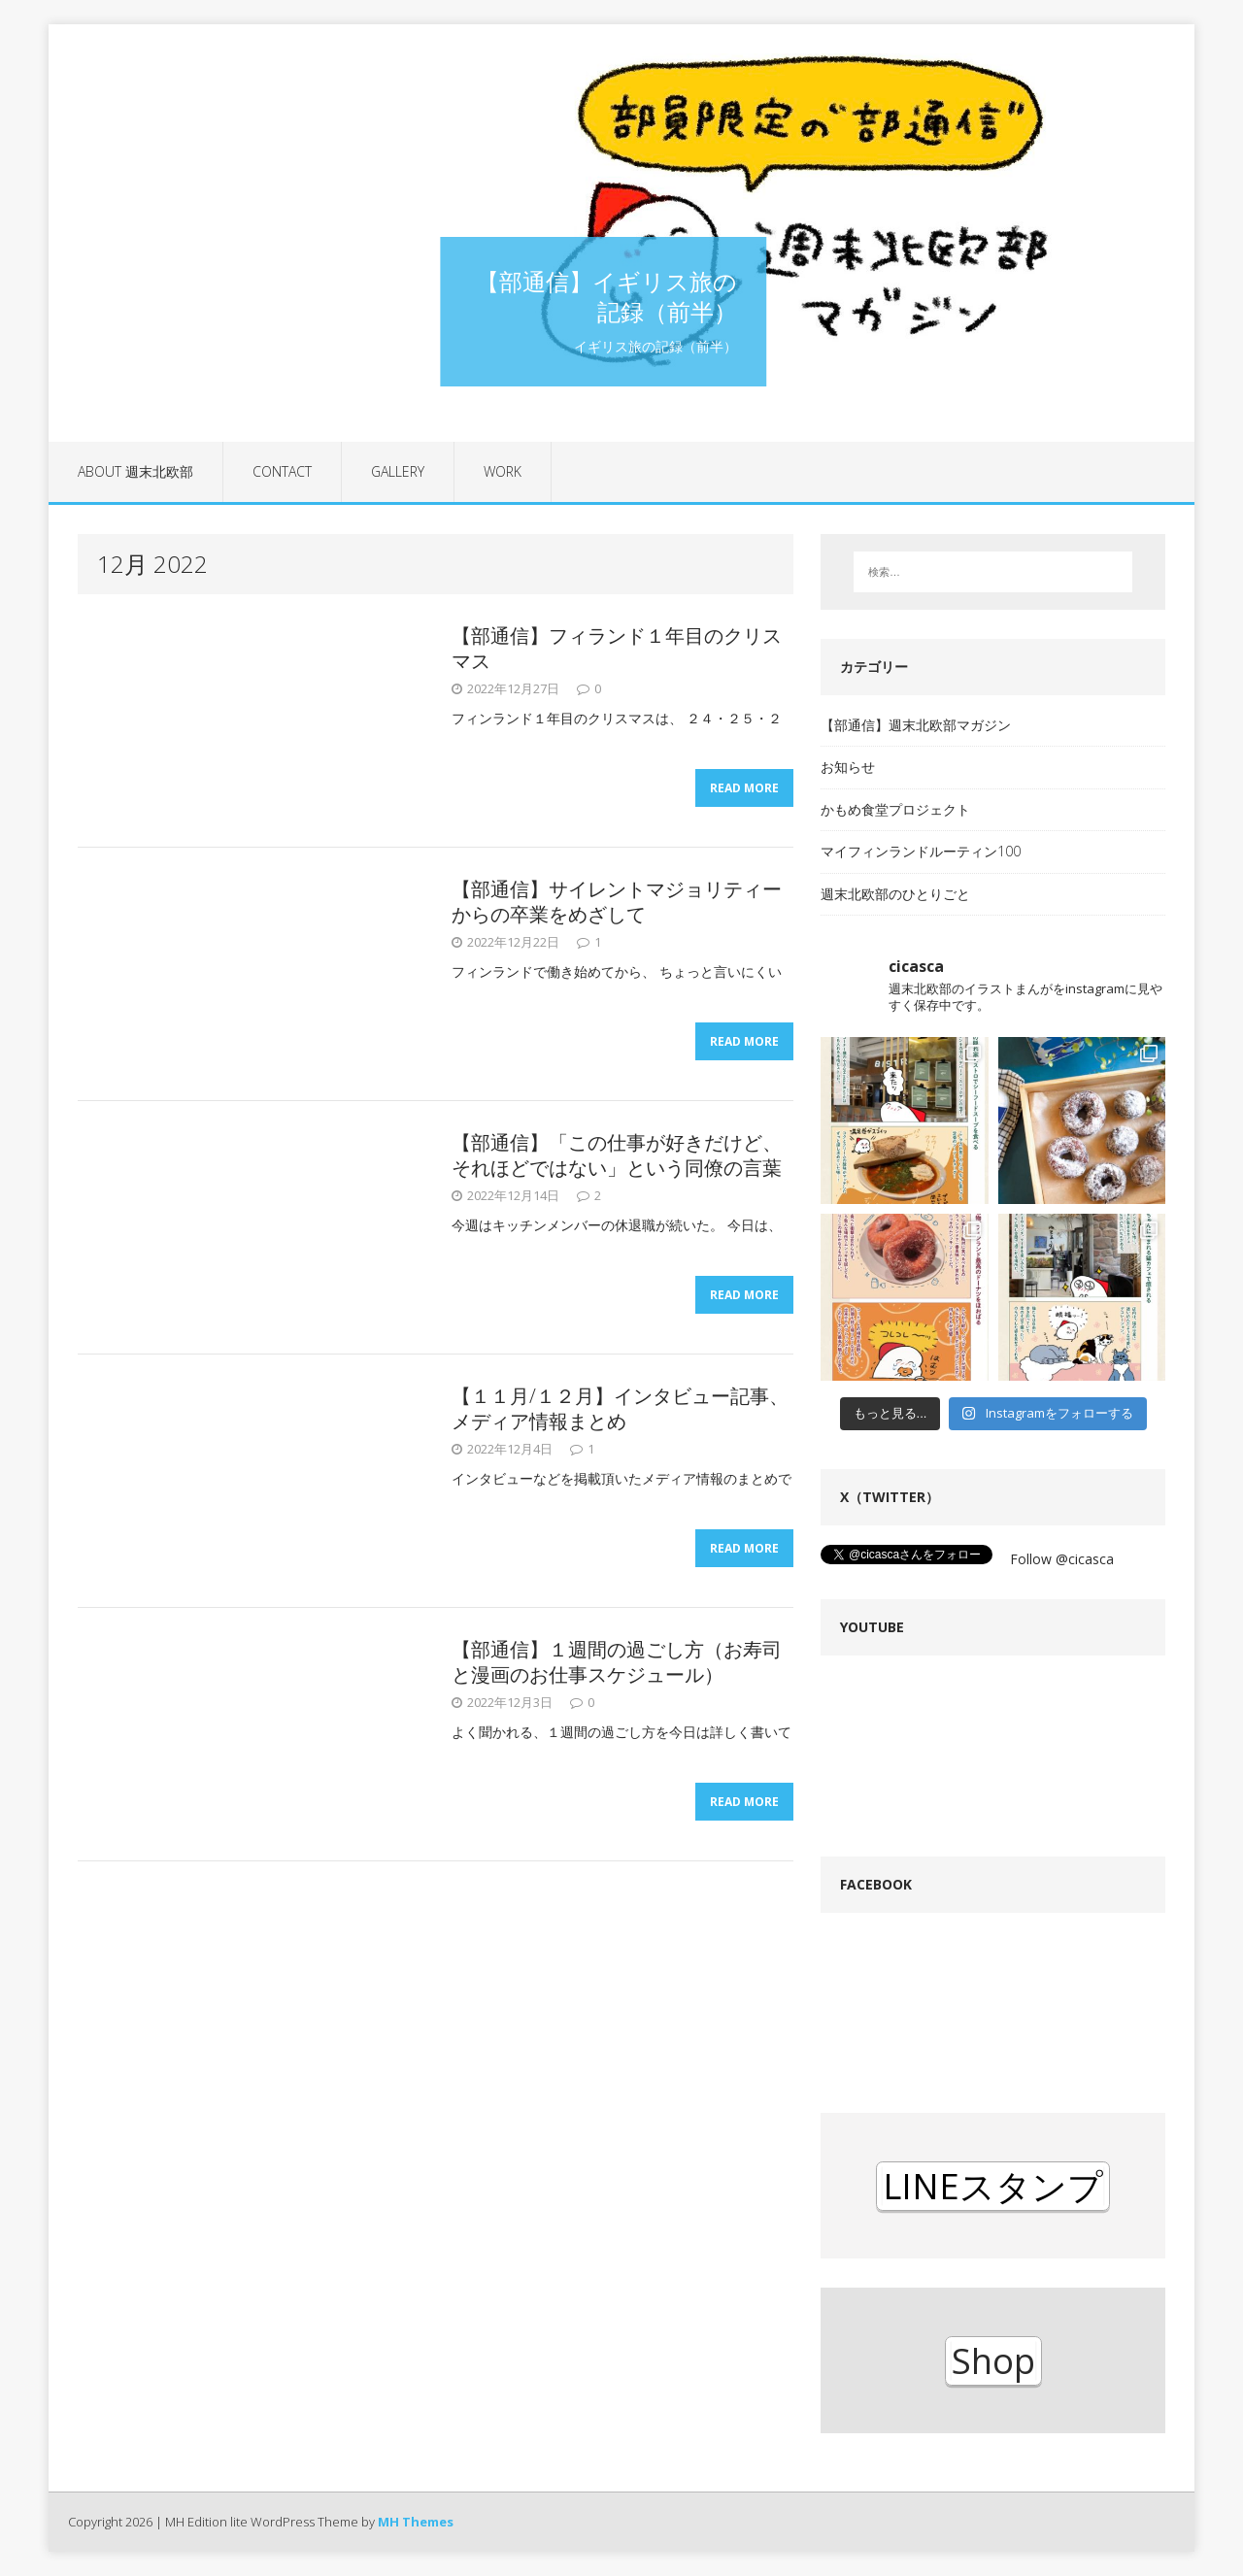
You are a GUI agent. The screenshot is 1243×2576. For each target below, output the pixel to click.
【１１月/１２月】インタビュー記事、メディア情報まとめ (620, 1408)
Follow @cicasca (1062, 1559)
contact (282, 471)
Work (502, 471)
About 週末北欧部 (135, 471)
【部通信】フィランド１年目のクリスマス (617, 648)
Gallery (397, 471)
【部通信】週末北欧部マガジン (916, 725)
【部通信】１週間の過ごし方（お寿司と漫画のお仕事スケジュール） (617, 1662)
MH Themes (416, 2521)
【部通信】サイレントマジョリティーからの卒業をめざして (617, 901)
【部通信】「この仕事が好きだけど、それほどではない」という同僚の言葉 (617, 1155)
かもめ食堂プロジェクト (895, 809)
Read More (744, 788)
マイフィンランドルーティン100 (921, 851)
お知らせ (848, 766)
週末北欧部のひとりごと (895, 894)
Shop (993, 2361)
